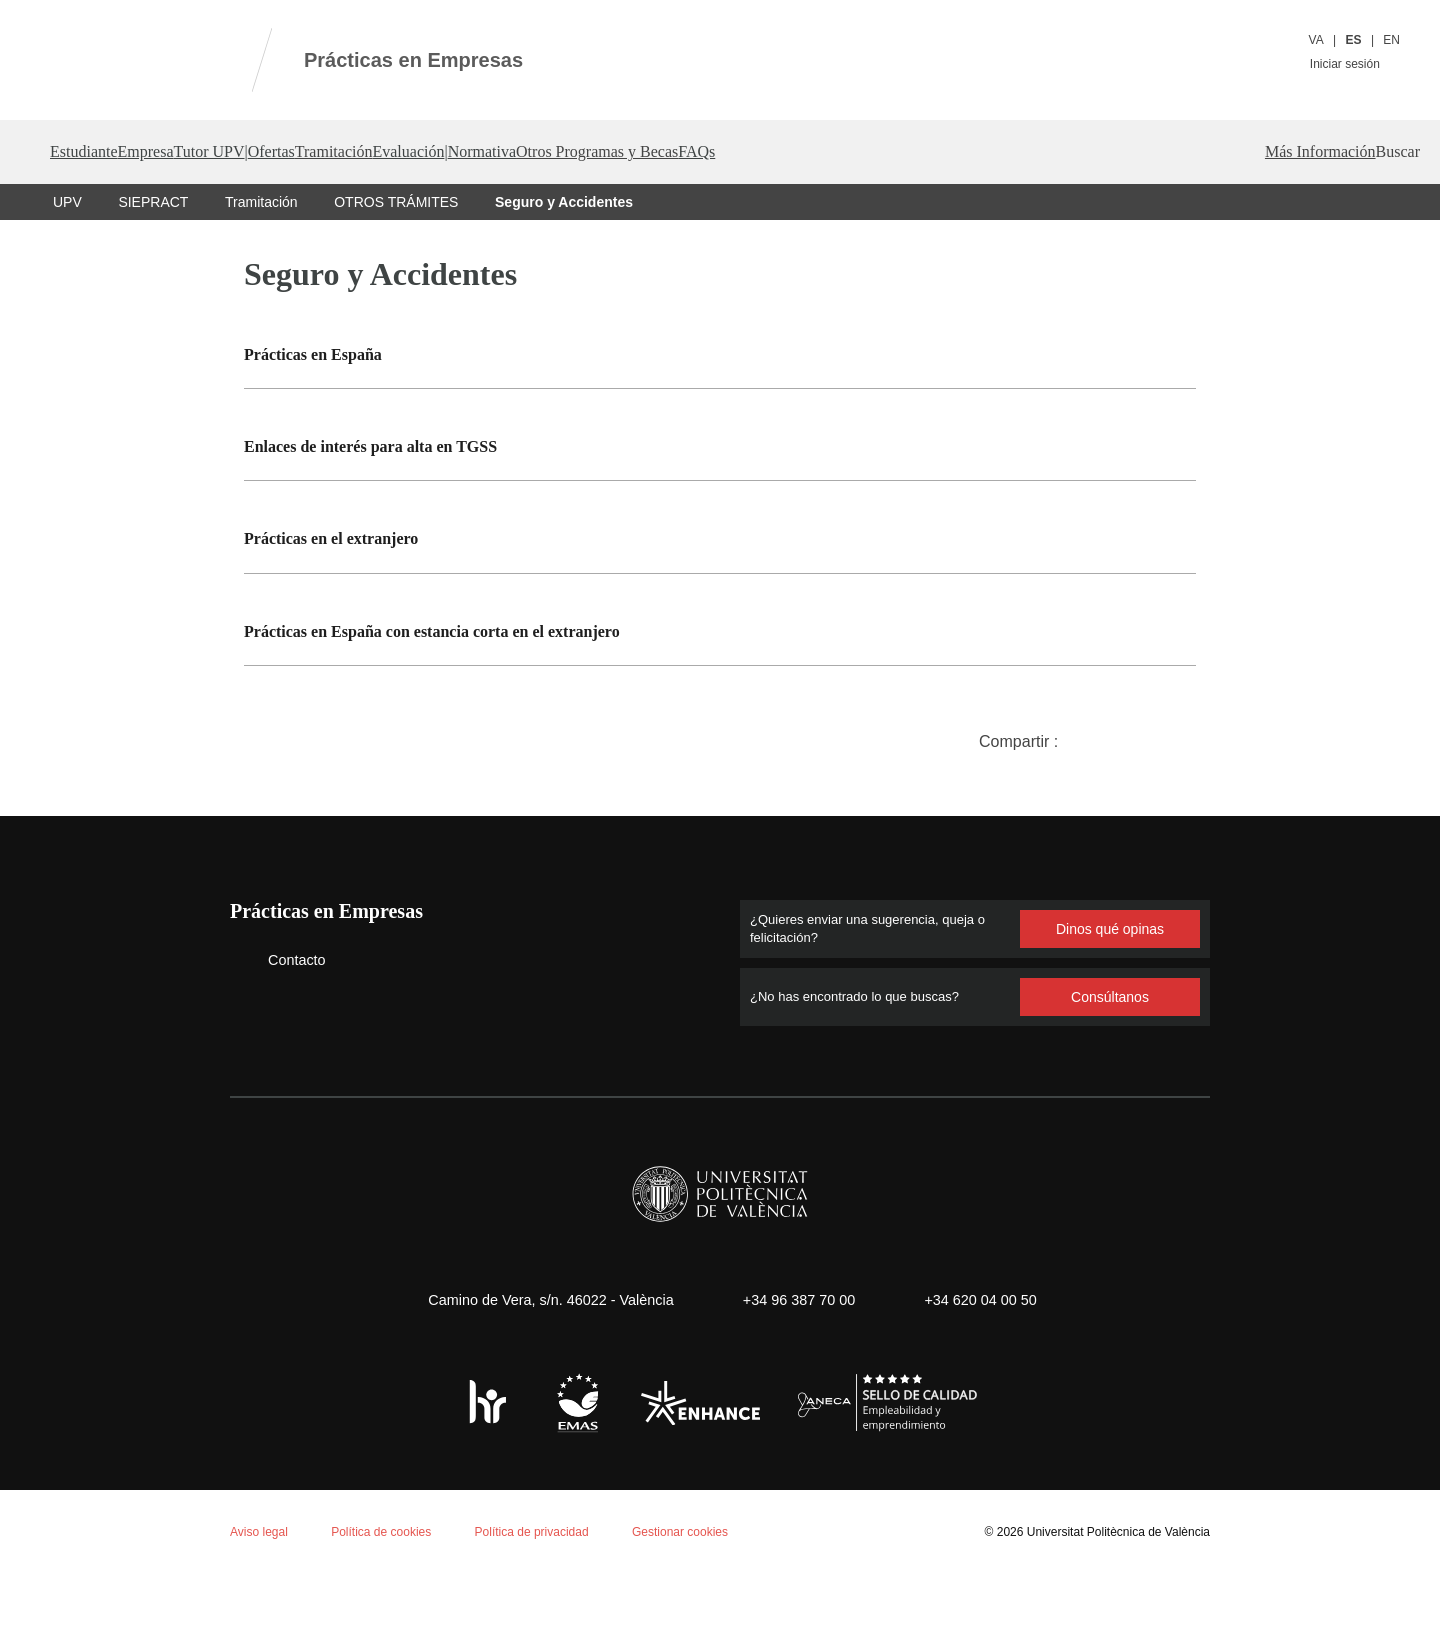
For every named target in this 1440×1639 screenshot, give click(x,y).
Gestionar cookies (696, 1595)
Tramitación (259, 265)
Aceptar (99, 1565)
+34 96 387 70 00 (796, 1363)
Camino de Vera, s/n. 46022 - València (541, 1363)
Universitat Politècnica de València (1112, 1595)
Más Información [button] (1355, 216)
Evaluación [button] (660, 152)
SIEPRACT (151, 265)
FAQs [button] (1138, 153)
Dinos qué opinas (1110, 992)
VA (1317, 39)
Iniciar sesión (1353, 63)
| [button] (374, 152)
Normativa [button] (809, 152)
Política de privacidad (542, 1595)
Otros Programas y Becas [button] (977, 152)
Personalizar (334, 1565)
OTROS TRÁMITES (395, 265)
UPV (67, 265)
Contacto (282, 1023)
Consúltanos (1110, 1060)
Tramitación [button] (542, 152)
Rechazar (207, 1565)
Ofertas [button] (437, 152)
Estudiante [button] (92, 152)
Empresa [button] (197, 152)
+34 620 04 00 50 (987, 1363)
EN (1392, 39)
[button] (1392, 152)
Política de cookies (128, 1378)
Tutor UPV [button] (301, 152)
